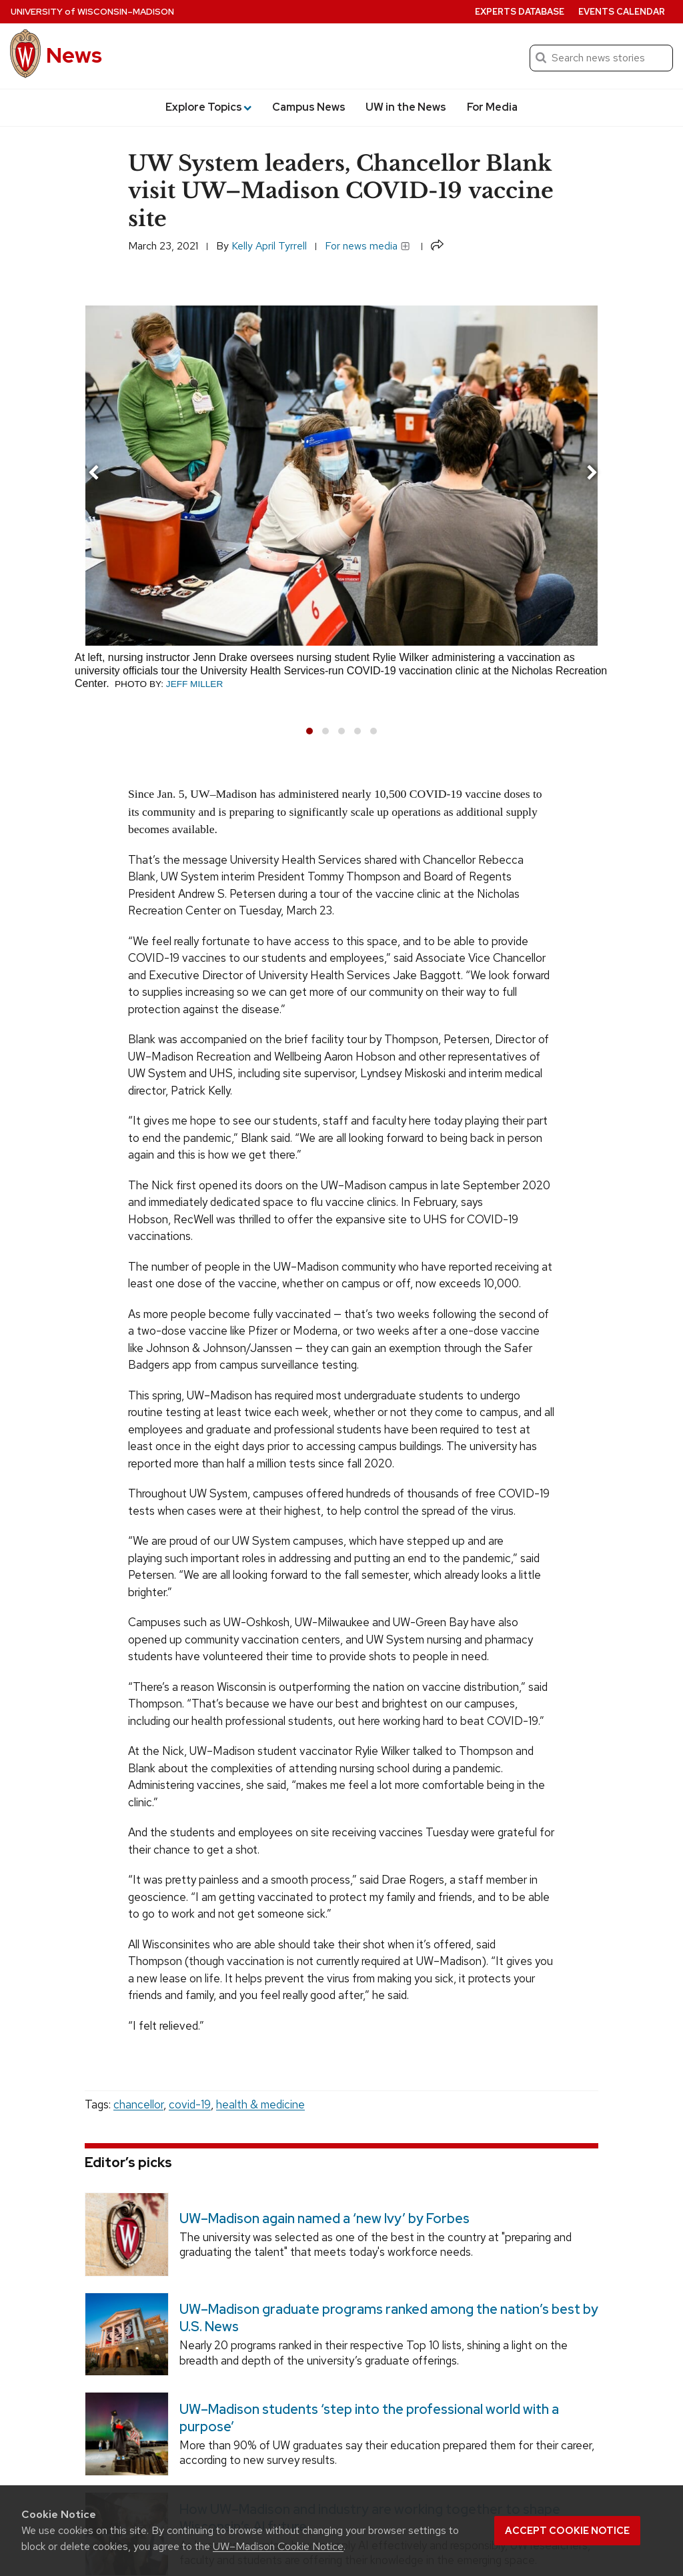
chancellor (138, 2104)
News (74, 55)
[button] (309, 731)
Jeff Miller (194, 684)
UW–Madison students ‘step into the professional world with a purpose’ (369, 2418)
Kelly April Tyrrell (269, 246)
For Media (492, 107)
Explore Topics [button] (208, 107)
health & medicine (260, 2104)
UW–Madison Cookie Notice (278, 2546)
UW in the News (406, 107)
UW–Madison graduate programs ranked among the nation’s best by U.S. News (388, 2318)
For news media (367, 246)
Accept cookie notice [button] (567, 2530)
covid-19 (190, 2104)
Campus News (309, 107)
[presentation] (93, 475)
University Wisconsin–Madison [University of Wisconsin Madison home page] (92, 11)
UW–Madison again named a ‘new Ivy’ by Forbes (324, 2218)
